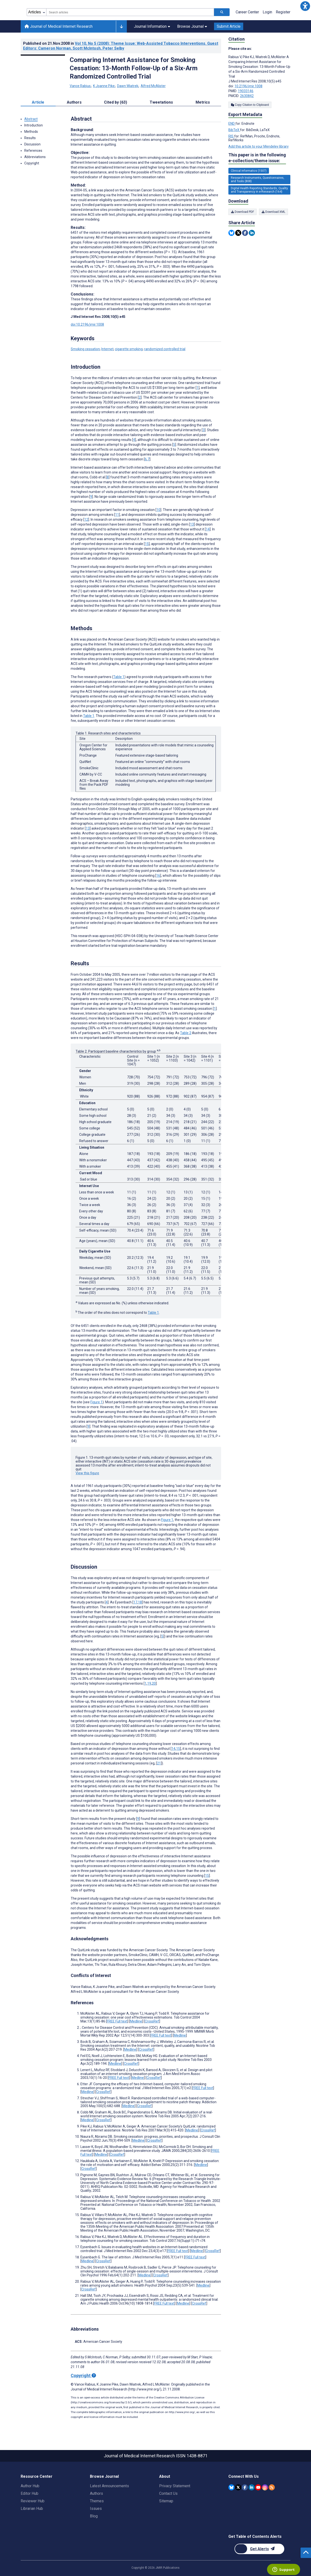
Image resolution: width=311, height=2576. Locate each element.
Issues (96, 2508)
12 (86, 519)
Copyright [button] (31, 163)
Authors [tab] (74, 102)
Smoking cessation (85, 349)
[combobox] (130, 12)
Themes (97, 2501)
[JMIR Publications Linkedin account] (252, 2487)
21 (159, 1763)
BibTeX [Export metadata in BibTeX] (234, 130)
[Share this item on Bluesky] (231, 233)
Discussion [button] (32, 144)
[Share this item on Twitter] (238, 233)
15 (147, 544)
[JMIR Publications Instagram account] (265, 2487)
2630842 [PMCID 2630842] (247, 96)
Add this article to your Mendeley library (258, 146)
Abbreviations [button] (35, 157)
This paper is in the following (257, 158)
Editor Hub (29, 2493)
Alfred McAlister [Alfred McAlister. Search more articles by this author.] (153, 86)
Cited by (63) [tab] (115, 102)
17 (135, 1602)
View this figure (87, 1473)
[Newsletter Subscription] (259, 2549)
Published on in (120, 46)
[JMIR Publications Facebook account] (245, 2487)
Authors (96, 2493)
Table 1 (118, 677)
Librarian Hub (32, 2508)
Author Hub (30, 2486)
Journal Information (152, 26)
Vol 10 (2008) (120, 46)
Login (267, 12)
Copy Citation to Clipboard (250, 105)
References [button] (33, 150)
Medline (136, 2021)
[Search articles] (222, 12)
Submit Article (229, 26)
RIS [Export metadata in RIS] (231, 136)
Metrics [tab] (203, 102)
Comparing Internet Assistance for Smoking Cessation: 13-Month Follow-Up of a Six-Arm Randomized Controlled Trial (134, 68)
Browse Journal (192, 26)
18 (140, 1602)
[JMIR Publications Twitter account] (238, 2487)
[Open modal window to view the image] (43, 55)
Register (283, 12)
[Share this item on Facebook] (245, 233)
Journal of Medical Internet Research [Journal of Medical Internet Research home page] (59, 26)
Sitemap (166, 2501)
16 (158, 875)
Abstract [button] (31, 119)
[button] (305, 5)
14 (208, 529)
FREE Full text (117, 2021)
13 (192, 524)
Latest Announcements (109, 2486)
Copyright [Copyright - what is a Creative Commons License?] (83, 2375)
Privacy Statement (174, 2486)
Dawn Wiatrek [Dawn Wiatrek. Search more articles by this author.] (128, 86)
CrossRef (152, 2021)
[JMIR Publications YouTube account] (258, 2487)
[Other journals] (121, 26)
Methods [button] (31, 132)
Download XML (276, 212)
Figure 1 (96, 1402)
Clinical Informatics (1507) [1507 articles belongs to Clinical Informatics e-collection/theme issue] (249, 170)
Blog (94, 2516)
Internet (107, 349)
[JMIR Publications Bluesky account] (231, 2487)
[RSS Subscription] (272, 2487)
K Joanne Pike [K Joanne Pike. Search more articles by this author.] (104, 86)
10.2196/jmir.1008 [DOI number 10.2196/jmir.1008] (248, 86)
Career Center (247, 12)
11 (117, 515)
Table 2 (185, 1033)
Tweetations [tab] (161, 102)
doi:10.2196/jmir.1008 (87, 324)
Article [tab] (38, 102)
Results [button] (30, 138)
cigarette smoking (129, 349)
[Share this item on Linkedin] (252, 233)
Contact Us (168, 2493)
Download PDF (242, 212)
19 (149, 1683)
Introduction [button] (33, 125)
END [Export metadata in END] (231, 123)
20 (154, 1683)
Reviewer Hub (32, 2501)
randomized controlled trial (164, 349)
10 (158, 510)
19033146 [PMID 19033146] (245, 91)
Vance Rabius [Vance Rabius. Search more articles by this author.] (80, 86)
